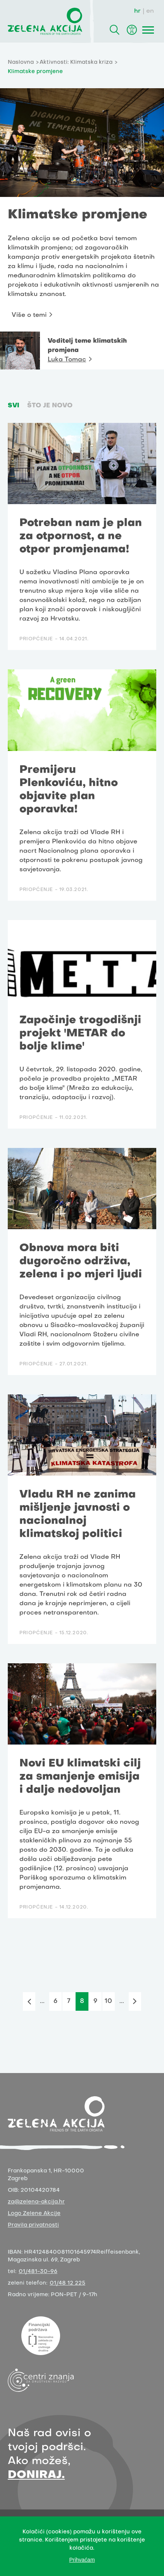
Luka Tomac (67, 360)
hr (137, 11)
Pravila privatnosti (33, 2225)
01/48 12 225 (67, 2283)
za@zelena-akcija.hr (36, 2202)
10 (108, 2001)
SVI (13, 406)
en (150, 11)
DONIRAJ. (36, 2475)
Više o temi (29, 315)
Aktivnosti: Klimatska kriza (76, 62)
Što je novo (50, 406)
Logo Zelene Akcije (34, 2213)
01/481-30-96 (38, 2271)
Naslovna (21, 62)
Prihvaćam (82, 2560)
